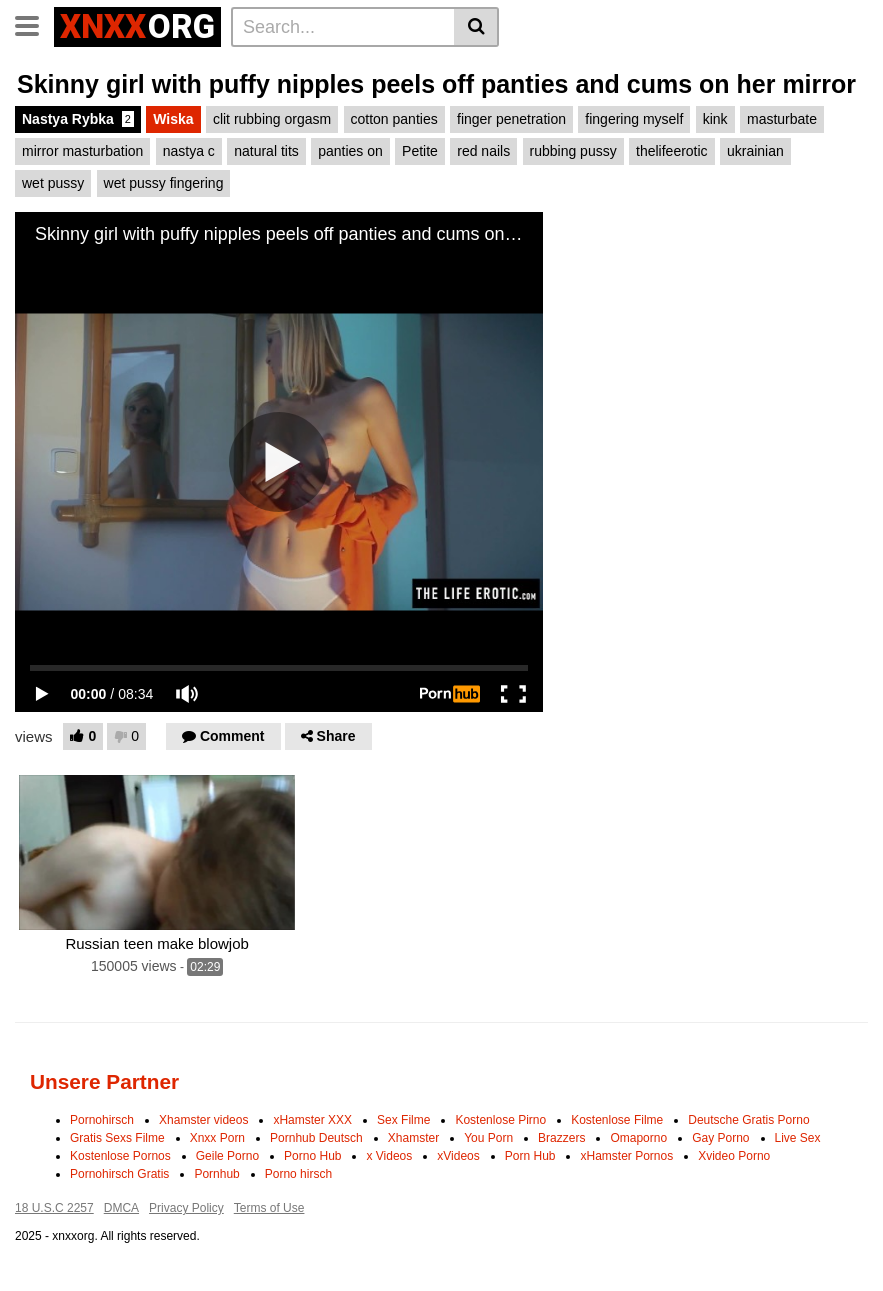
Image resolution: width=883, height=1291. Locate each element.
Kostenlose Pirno (500, 1120)
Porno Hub (312, 1156)
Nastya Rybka (78, 119)
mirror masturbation (82, 151)
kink (715, 119)
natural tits (266, 151)
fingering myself (634, 119)
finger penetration (511, 119)
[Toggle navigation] (34, 24)
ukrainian (755, 151)
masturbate (782, 119)
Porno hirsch (298, 1174)
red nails (483, 151)
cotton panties (394, 119)
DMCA (121, 1208)
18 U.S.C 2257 (54, 1208)
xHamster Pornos (626, 1156)
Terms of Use (269, 1208)
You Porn (488, 1138)
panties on (350, 151)
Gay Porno (720, 1138)
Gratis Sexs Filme (117, 1138)
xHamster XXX (312, 1120)
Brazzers (561, 1138)
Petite (420, 151)
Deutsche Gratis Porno (748, 1120)
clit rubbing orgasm (272, 119)
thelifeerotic (672, 151)
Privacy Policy (186, 1208)
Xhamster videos (203, 1120)
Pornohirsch (102, 1120)
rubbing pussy (573, 151)
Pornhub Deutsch (316, 1138)
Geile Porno (227, 1156)
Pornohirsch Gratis (119, 1174)
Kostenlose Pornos (120, 1156)
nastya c (189, 151)
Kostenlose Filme (617, 1120)
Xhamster (413, 1138)
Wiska (173, 119)
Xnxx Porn (217, 1138)
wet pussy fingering (164, 183)
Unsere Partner (104, 1081)
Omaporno (638, 1138)
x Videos (389, 1156)
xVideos (458, 1156)
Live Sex (798, 1138)
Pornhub (216, 1174)
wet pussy (53, 183)
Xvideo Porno (734, 1156)
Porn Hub (530, 1156)
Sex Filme (403, 1120)
